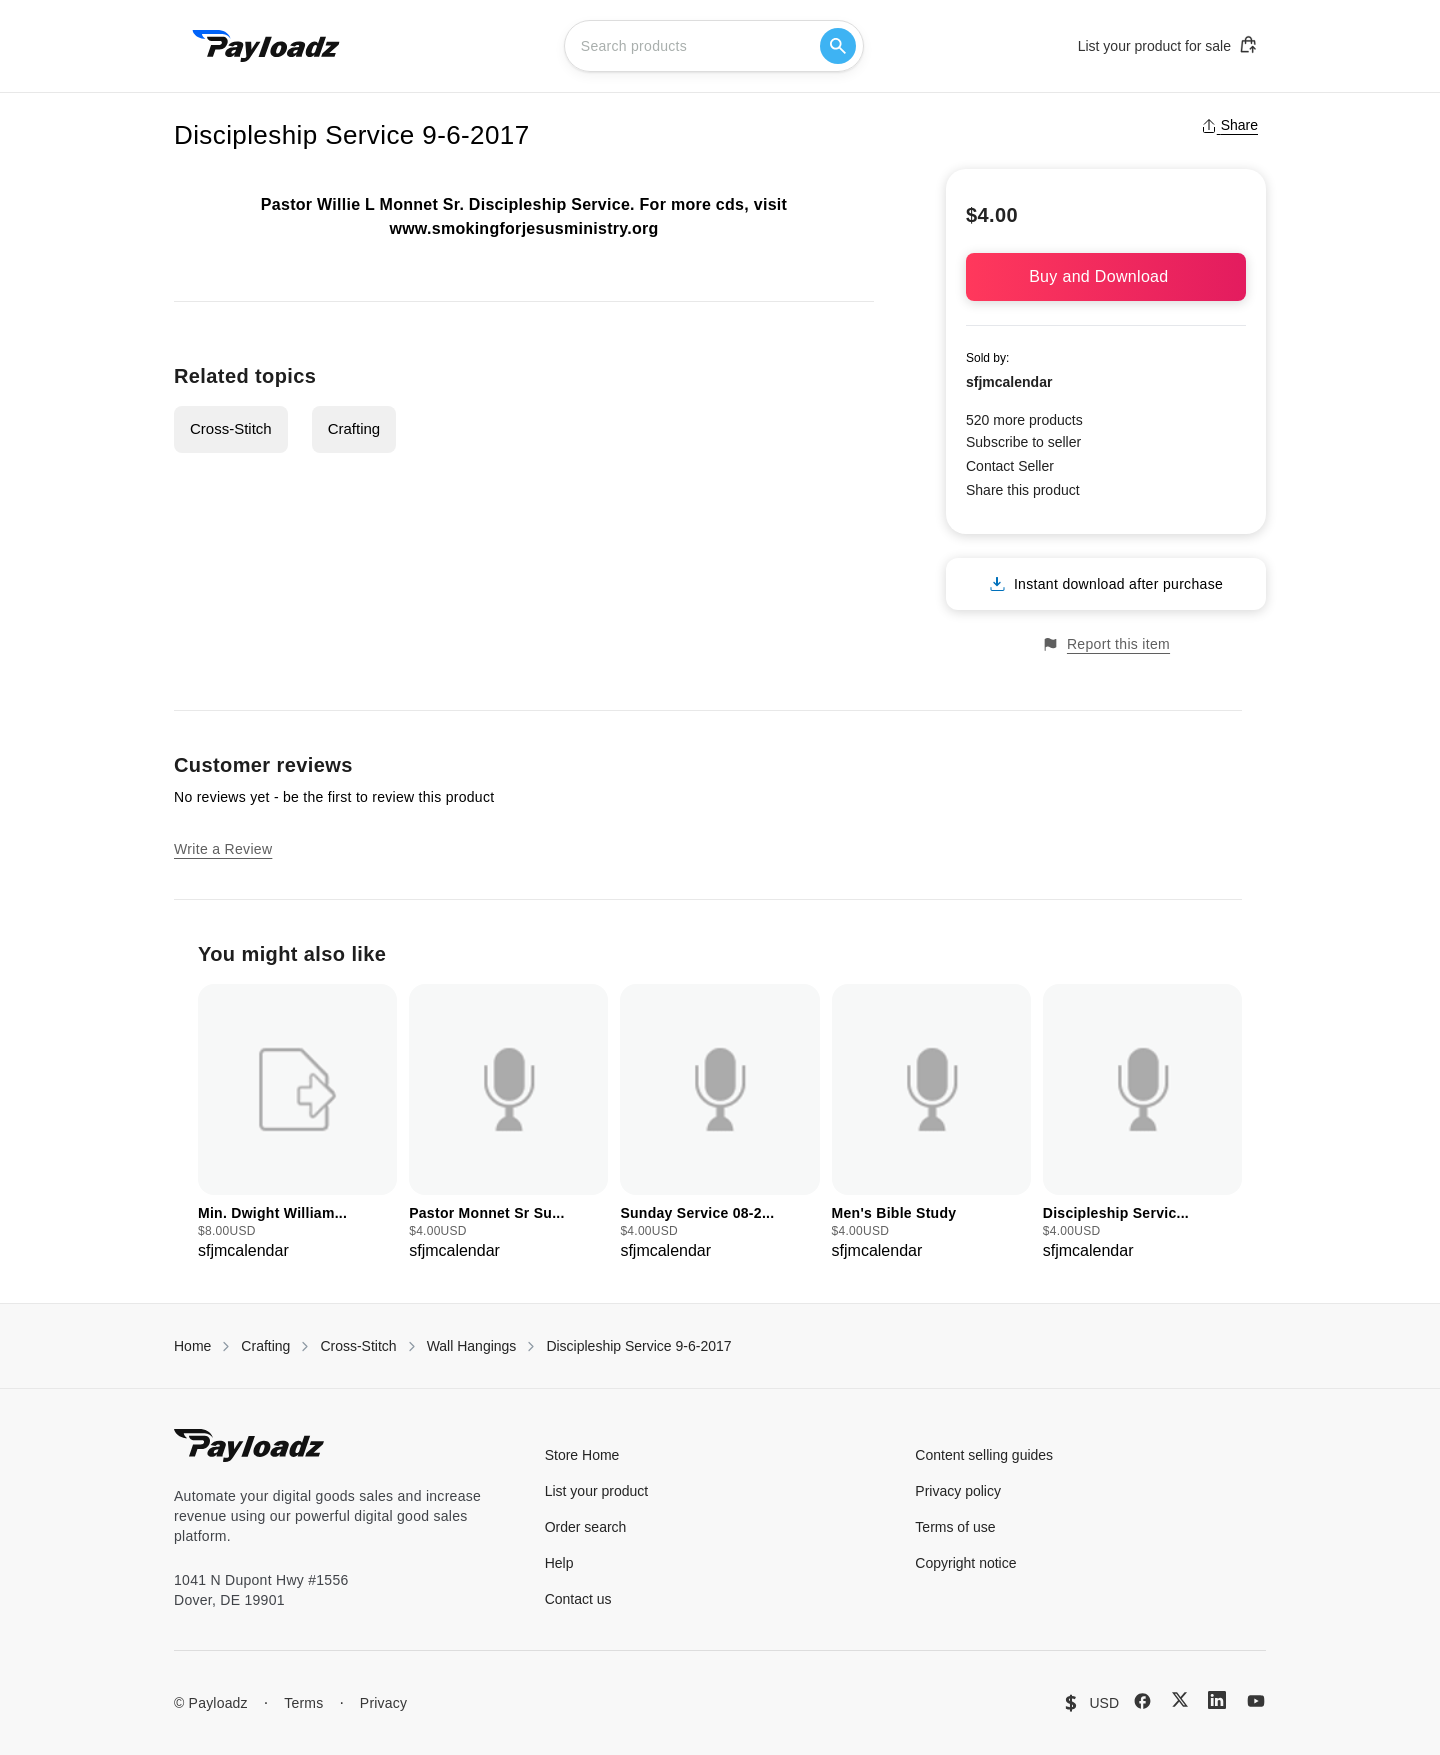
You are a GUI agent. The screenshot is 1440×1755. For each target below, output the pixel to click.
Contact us (578, 1599)
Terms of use (955, 1527)
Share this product (1023, 490)
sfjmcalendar (1009, 382)
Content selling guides (984, 1455)
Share (1229, 125)
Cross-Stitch (231, 428)
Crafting (354, 428)
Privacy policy (958, 1491)
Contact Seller (1010, 466)
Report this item (1106, 644)
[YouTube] (1256, 1701)
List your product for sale (1168, 45)
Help (559, 1563)
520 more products (1024, 420)
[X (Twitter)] (1180, 1699)
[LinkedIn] (1217, 1700)
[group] (297, 1123)
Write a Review (223, 849)
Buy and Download (1106, 276)
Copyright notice (965, 1563)
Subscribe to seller (1023, 442)
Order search (586, 1527)
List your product (597, 1491)
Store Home (582, 1455)
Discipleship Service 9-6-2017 (638, 1346)
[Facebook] (1142, 1701)
